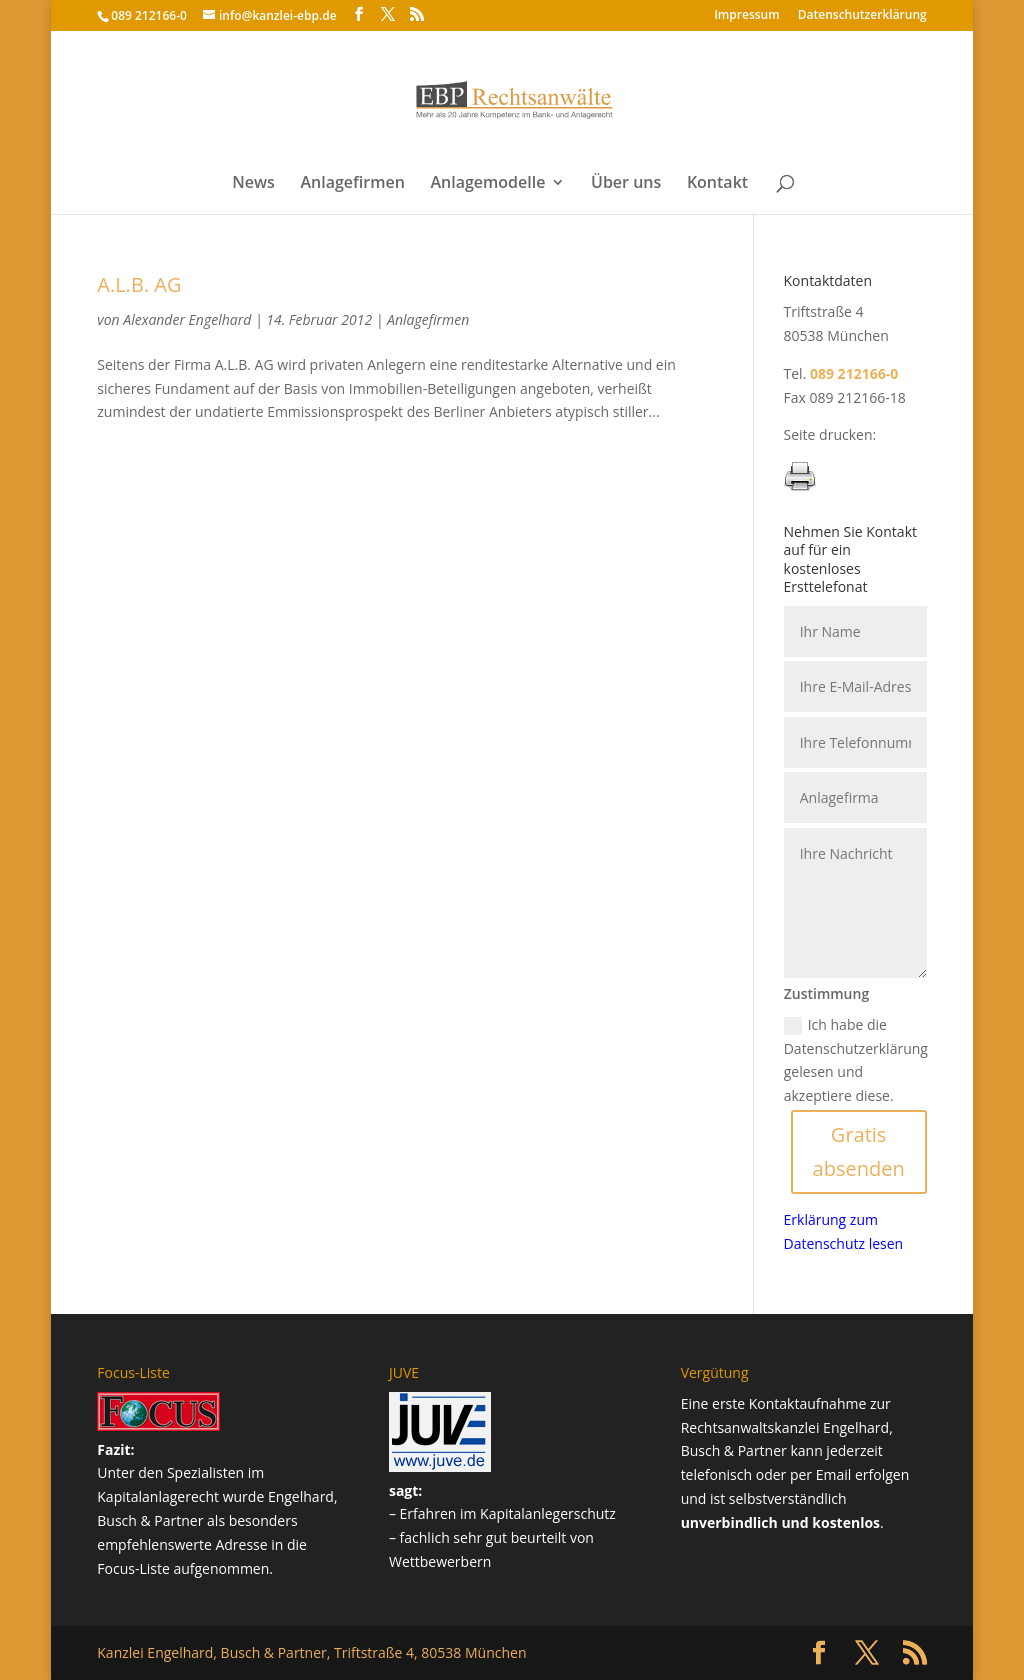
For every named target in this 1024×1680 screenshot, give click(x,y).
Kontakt (717, 184)
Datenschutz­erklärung (862, 16)
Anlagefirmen (352, 184)
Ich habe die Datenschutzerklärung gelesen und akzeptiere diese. (856, 1060)
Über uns (626, 184)
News (253, 184)
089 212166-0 (149, 15)
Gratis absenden (859, 1151)
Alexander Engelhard (187, 319)
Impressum (746, 16)
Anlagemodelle (487, 184)
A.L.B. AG (139, 284)
